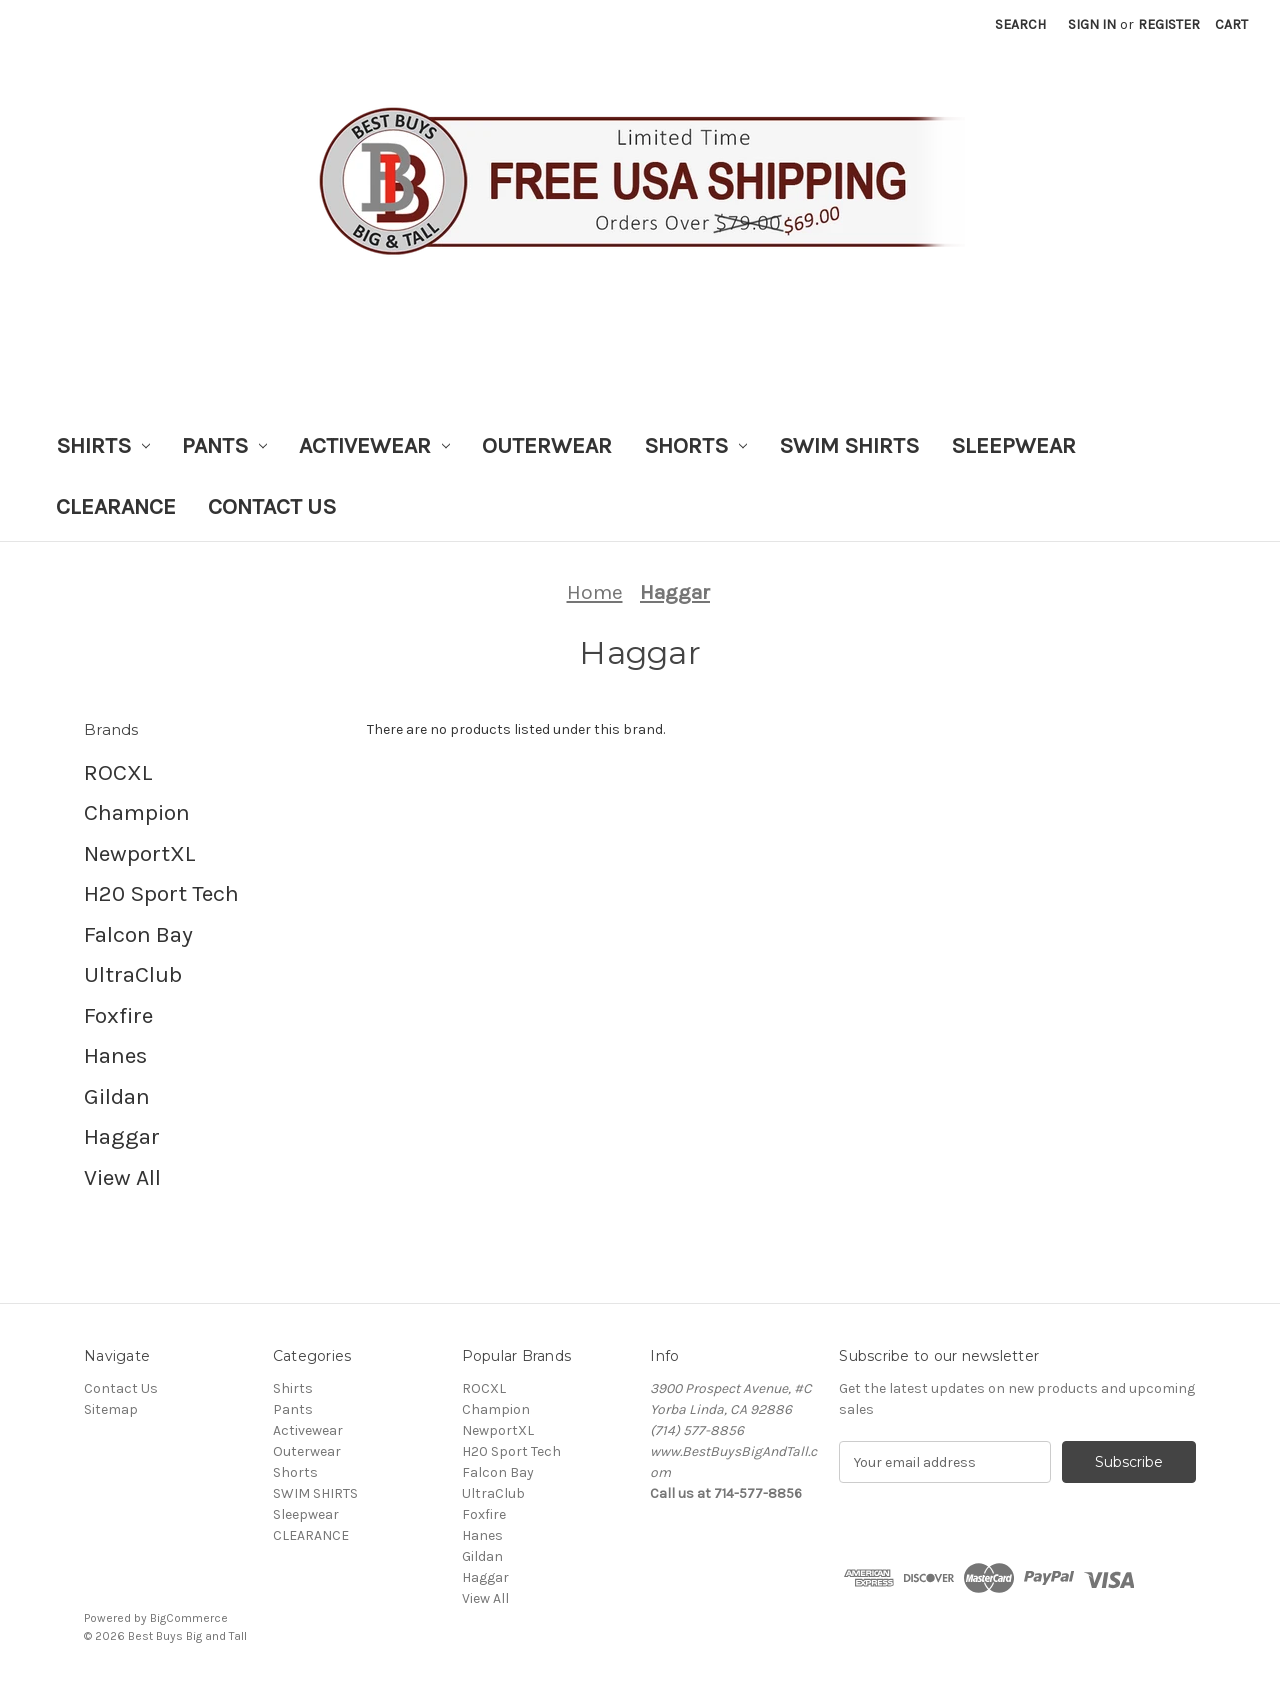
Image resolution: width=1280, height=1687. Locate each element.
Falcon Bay (138, 934)
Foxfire (118, 1015)
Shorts (695, 445)
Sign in (1092, 24)
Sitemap (111, 1409)
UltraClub (133, 974)
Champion (137, 812)
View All (122, 1177)
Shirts (103, 445)
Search (1020, 24)
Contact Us (272, 506)
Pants (224, 445)
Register (1169, 24)
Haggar (122, 1136)
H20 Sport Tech (161, 893)
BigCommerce (189, 1618)
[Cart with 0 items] (1231, 24)
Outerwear (547, 445)
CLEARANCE (116, 506)
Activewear (374, 445)
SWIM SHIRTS (849, 445)
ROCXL (118, 772)
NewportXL (140, 853)
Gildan (117, 1096)
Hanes (115, 1055)
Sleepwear (1013, 445)
